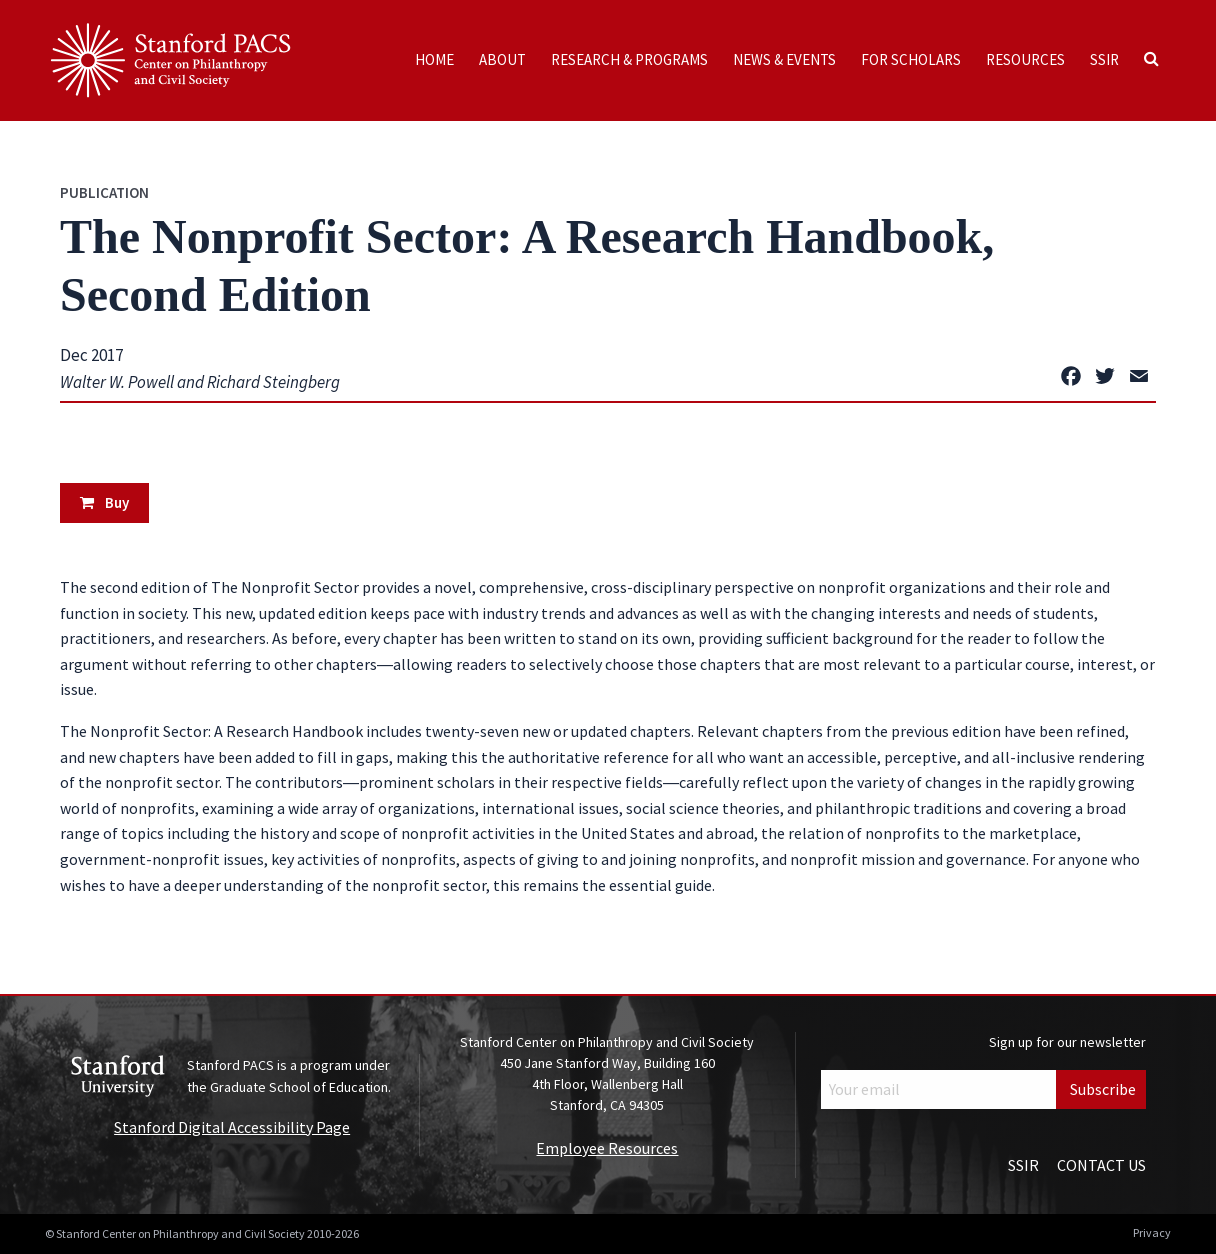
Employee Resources (607, 1148)
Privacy (1152, 1232)
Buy (104, 502)
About (502, 59)
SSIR (1104, 59)
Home (434, 59)
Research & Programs (629, 59)
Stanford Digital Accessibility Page (232, 1127)
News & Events (784, 59)
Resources (1025, 59)
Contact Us (1101, 1165)
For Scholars (911, 59)
